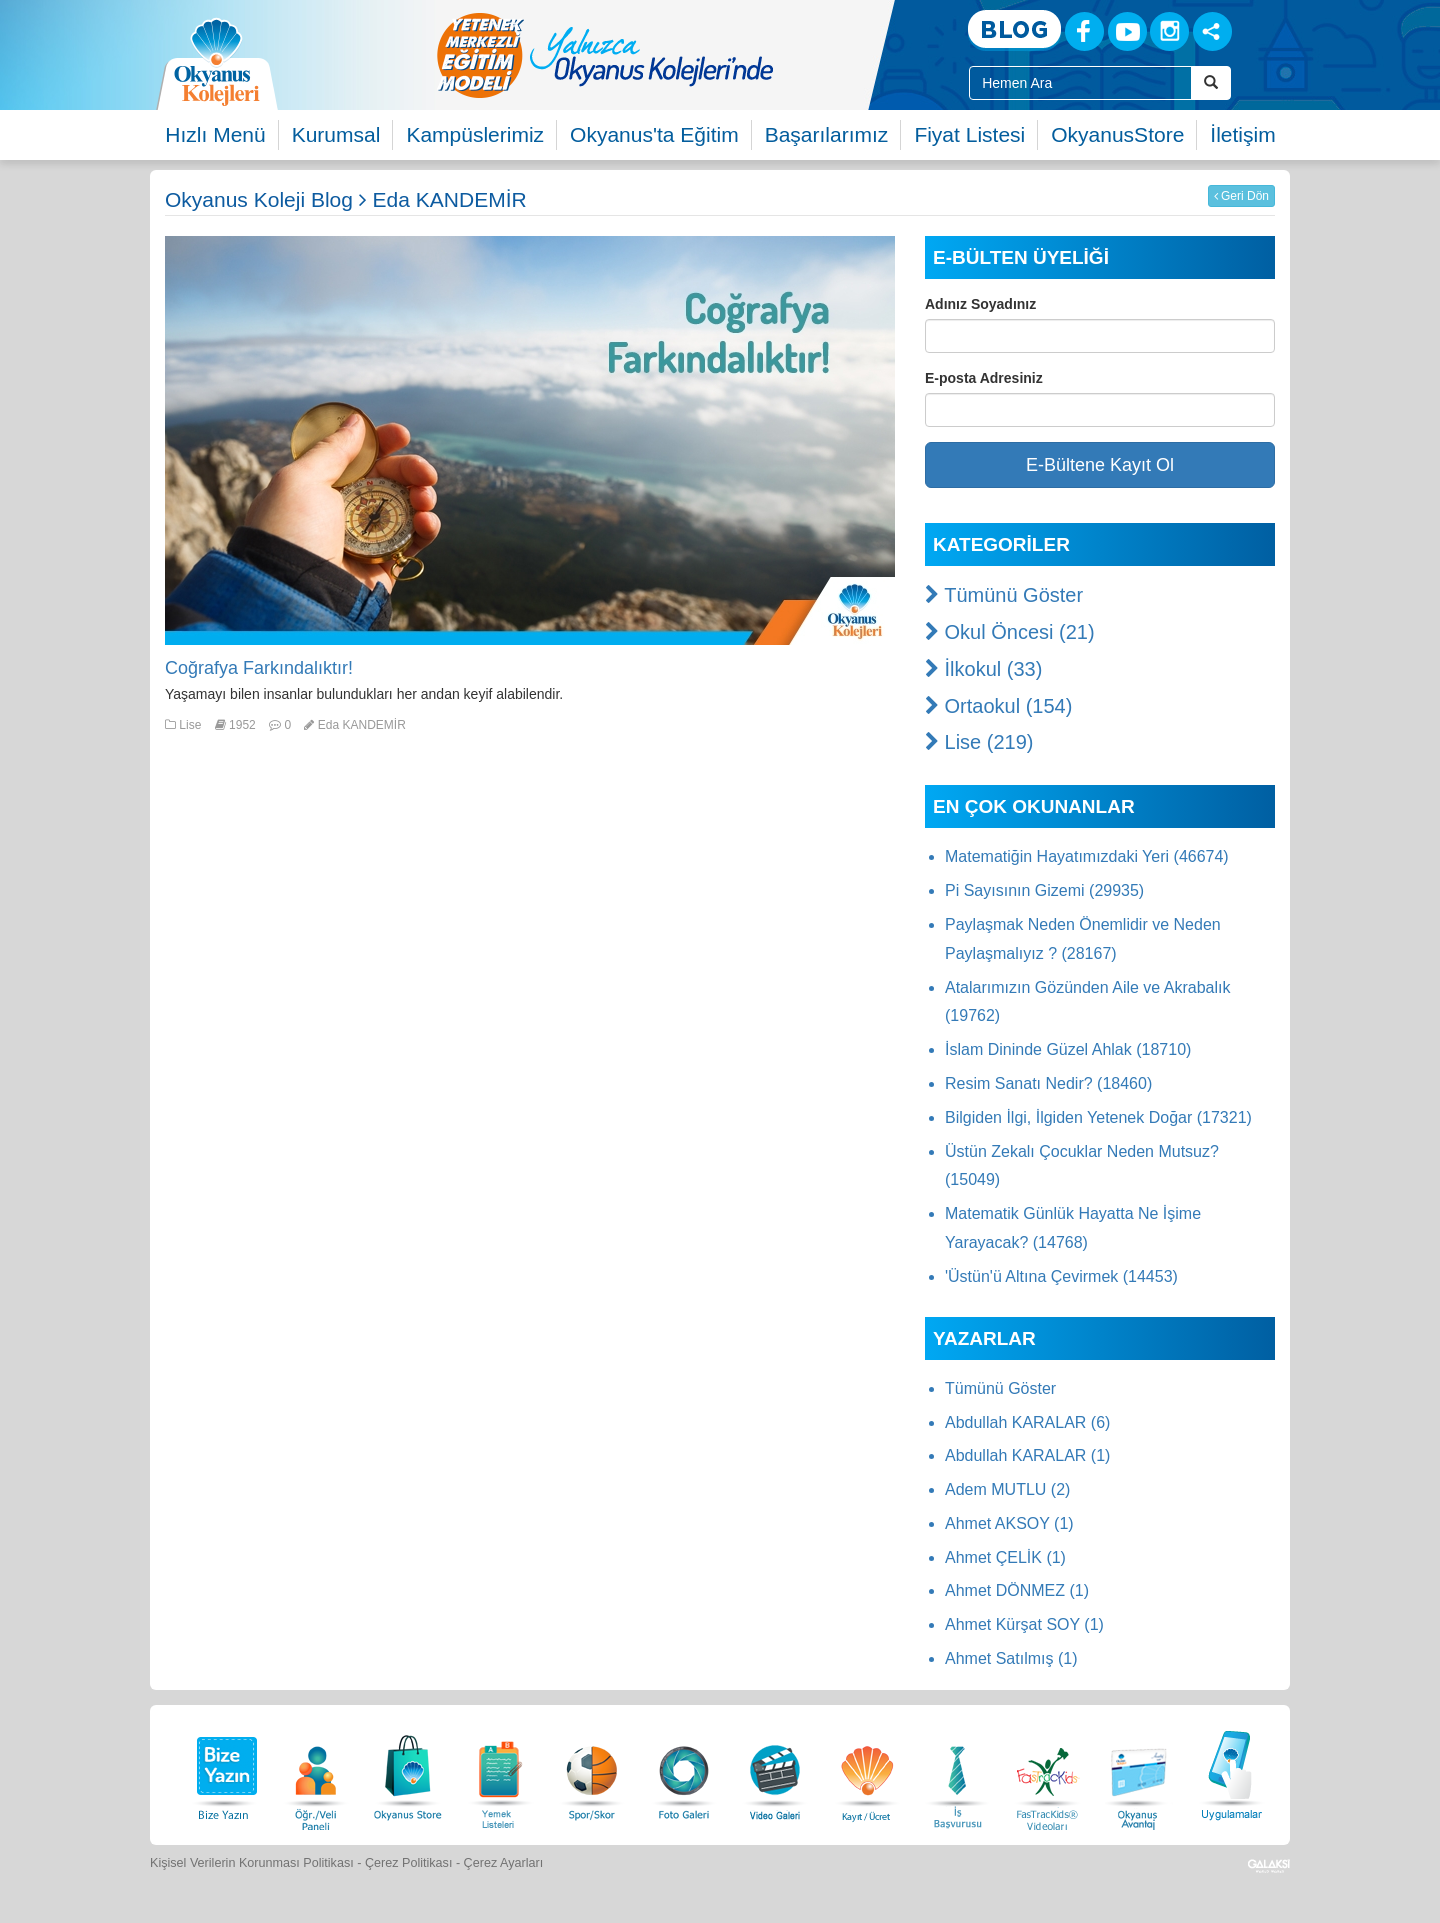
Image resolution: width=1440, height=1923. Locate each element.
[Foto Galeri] (684, 1772)
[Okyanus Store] (408, 1772)
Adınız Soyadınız (980, 304)
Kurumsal (336, 134)
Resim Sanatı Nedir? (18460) (1048, 1083)
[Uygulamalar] (1231, 1772)
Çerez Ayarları (504, 1863)
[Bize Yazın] (224, 1772)
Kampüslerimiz (475, 134)
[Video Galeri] (775, 1772)
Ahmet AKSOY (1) (1009, 1523)
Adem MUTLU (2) (1007, 1489)
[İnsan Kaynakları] (957, 1772)
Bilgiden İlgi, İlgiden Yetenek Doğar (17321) (1098, 1117)
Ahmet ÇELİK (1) (1005, 1557)
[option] (685, 55)
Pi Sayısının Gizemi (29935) (1044, 890)
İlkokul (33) (983, 669)
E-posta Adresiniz (984, 378)
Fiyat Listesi (969, 134)
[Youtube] (1127, 31)
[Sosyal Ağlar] (1212, 31)
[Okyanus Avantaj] (1139, 1772)
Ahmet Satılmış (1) (1011, 1658)
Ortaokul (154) (998, 706)
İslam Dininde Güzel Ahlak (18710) (1068, 1049)
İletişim (1242, 134)
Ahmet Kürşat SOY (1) (1024, 1624)
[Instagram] (1169, 31)
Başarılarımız (827, 134)
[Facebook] (1084, 31)
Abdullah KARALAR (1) (1027, 1455)
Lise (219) (979, 742)
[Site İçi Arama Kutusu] (1080, 83)
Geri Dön (1241, 196)
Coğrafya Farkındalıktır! (259, 668)
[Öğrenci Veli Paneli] (316, 1772)
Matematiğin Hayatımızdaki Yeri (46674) (1087, 856)
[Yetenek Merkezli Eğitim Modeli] (685, 55)
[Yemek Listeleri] (500, 1772)
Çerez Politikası (409, 1863)
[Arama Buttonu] (1211, 83)
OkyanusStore (1117, 134)
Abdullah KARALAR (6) (1027, 1422)
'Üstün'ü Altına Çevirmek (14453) (1061, 1276)
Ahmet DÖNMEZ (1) (1017, 1590)
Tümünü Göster (1004, 595)
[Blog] (1014, 30)
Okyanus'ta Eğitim (654, 134)
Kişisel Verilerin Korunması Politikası (252, 1863)
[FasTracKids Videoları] (1047, 1772)
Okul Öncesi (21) (1010, 632)
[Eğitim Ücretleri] (867, 1772)
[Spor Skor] (592, 1772)
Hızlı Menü (215, 134)
